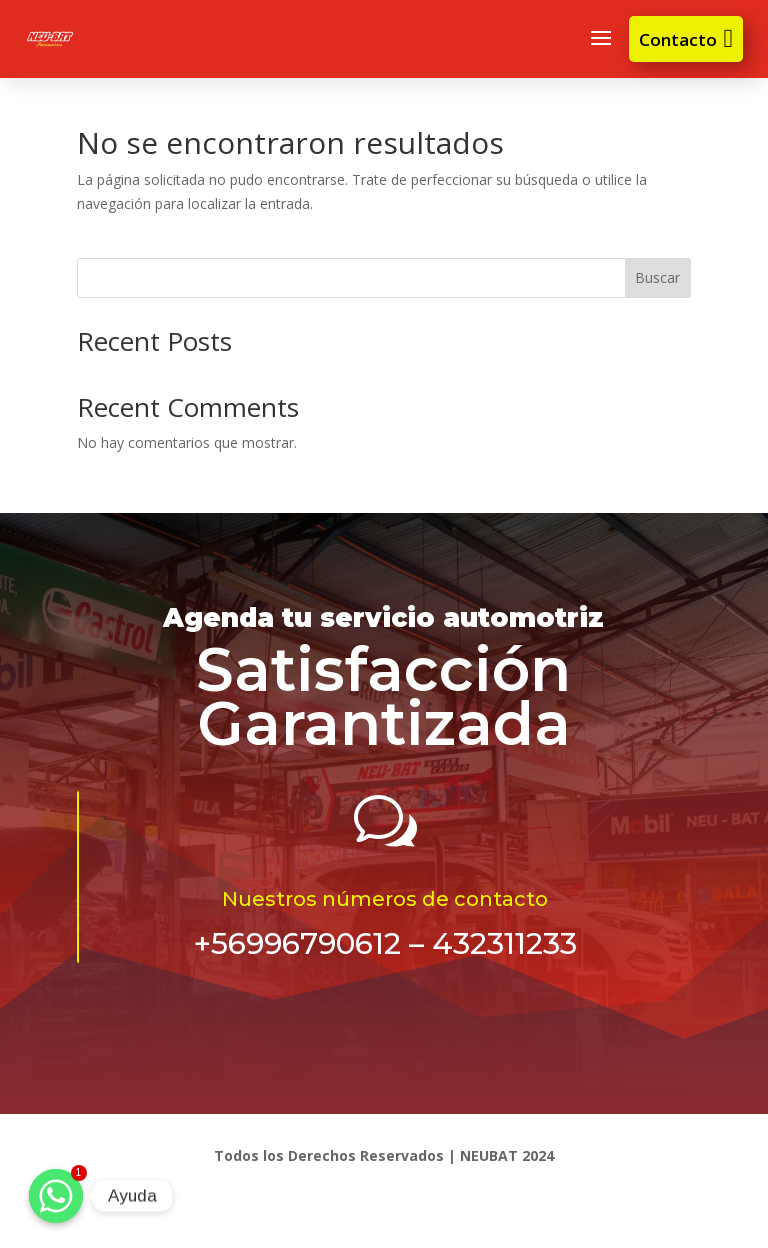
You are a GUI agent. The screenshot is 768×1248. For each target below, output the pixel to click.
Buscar (657, 277)
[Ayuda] (56, 1196)
